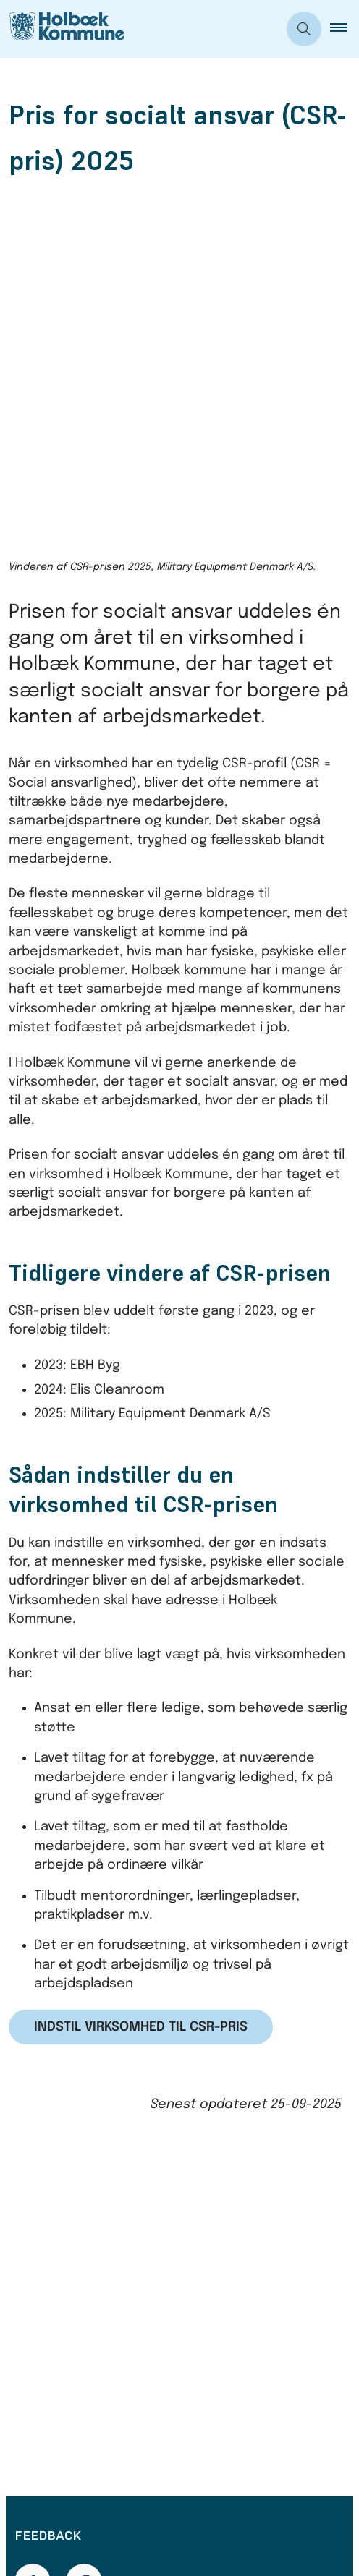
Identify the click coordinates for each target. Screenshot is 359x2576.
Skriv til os (58, 2335)
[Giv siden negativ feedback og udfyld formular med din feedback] (84, 1929)
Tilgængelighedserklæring (109, 2462)
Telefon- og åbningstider (105, 2286)
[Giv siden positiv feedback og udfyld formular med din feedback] (32, 1929)
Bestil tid (54, 2311)
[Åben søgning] (304, 29)
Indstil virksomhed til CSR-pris (141, 1704)
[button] (344, 29)
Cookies (51, 2412)
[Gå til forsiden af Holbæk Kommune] (62, 29)
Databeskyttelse (78, 2437)
